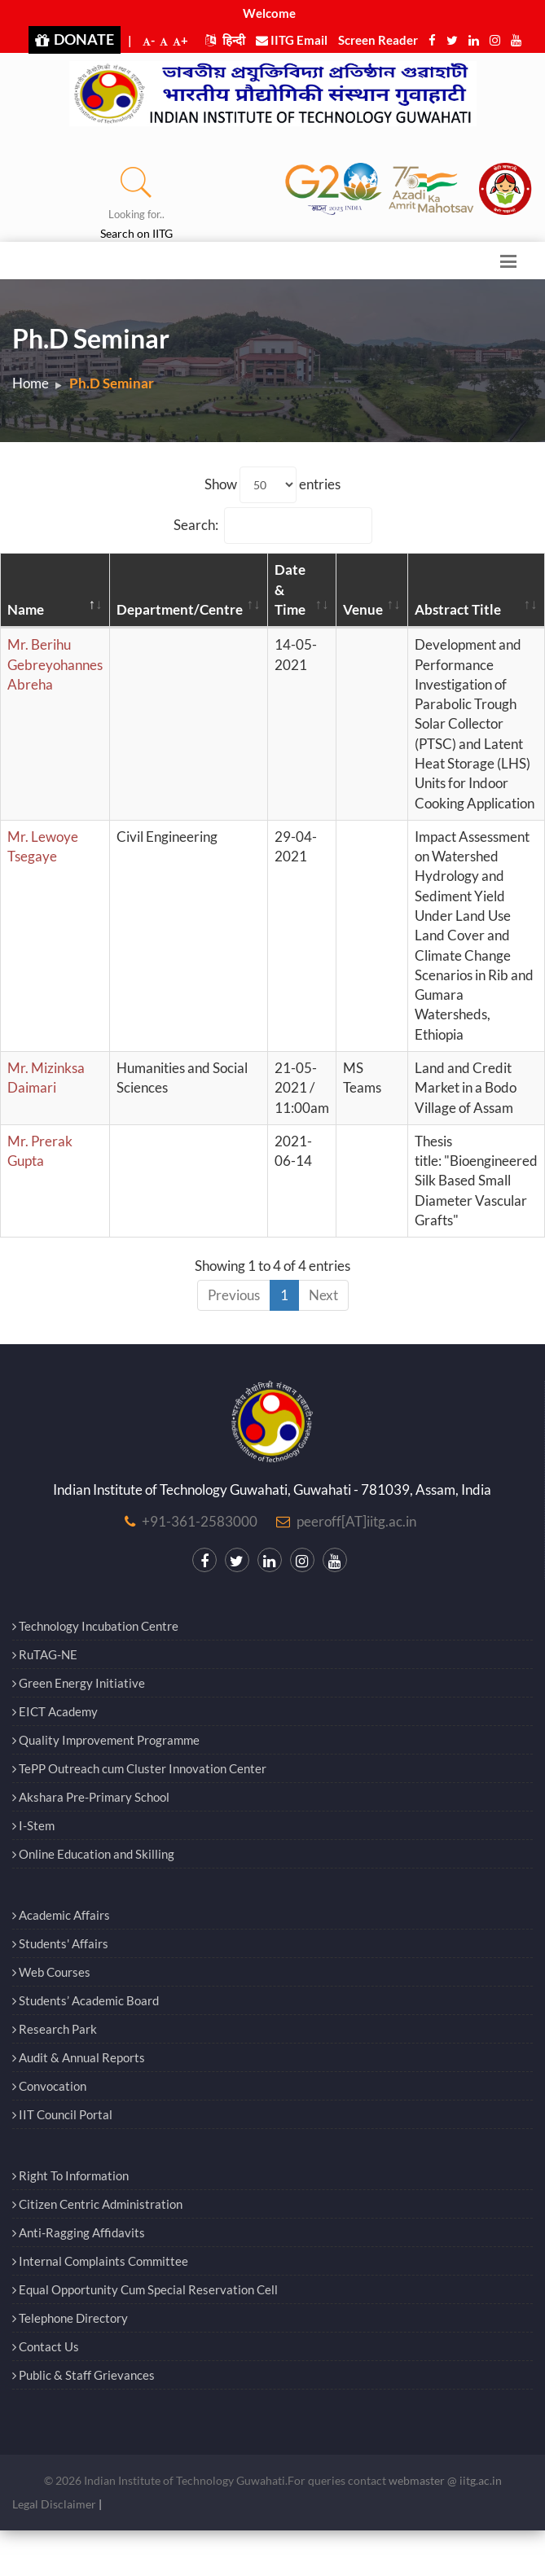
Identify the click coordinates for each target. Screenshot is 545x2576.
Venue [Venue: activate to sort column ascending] (363, 609)
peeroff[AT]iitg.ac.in (356, 1521)
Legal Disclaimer (54, 2504)
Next (323, 1294)
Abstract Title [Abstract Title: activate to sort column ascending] (458, 609)
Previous (234, 1294)
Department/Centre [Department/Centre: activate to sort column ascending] (179, 609)
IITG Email (291, 40)
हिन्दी (225, 40)
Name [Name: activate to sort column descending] (25, 609)
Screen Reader (378, 40)
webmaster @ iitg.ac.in (445, 2480)
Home (30, 383)
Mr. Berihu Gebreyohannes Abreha (55, 664)
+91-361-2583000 (199, 1521)
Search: (273, 525)
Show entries (272, 485)
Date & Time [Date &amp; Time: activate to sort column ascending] (290, 589)
